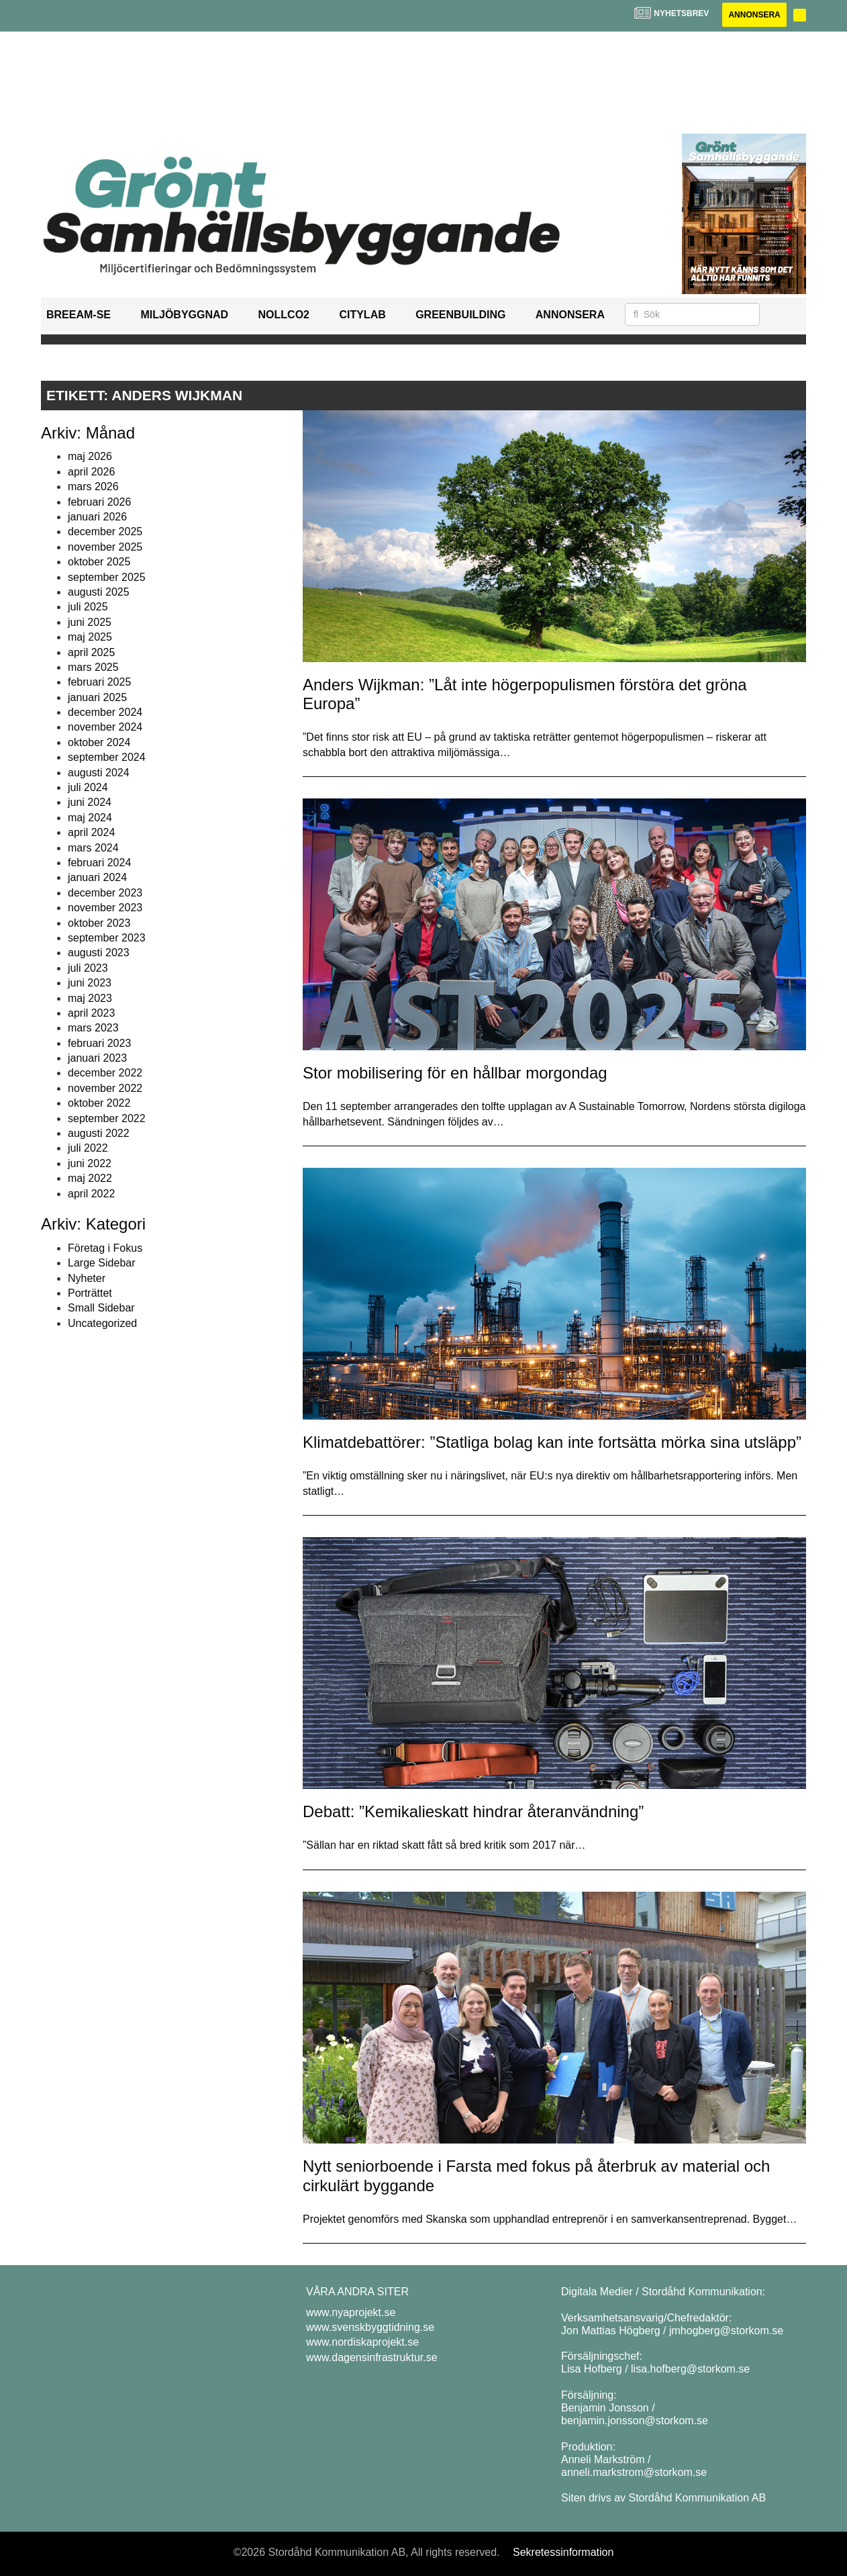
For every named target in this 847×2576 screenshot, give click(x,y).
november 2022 (105, 1088)
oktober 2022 (99, 1103)
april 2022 (91, 1193)
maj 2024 (90, 817)
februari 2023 (99, 1043)
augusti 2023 (99, 952)
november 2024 (105, 727)
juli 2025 (88, 606)
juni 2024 (89, 802)
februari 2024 (99, 862)
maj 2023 (90, 998)
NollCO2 (283, 314)
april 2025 (91, 652)
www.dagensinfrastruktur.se (372, 2357)
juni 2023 (89, 982)
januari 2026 (97, 516)
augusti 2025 (99, 592)
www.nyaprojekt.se (350, 2312)
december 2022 (105, 1072)
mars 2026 (93, 486)
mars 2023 (93, 1027)
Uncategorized (102, 1323)
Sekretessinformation (563, 2552)
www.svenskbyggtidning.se (370, 2327)
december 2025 (105, 531)
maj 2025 (90, 637)
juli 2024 (88, 787)
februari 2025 (99, 682)
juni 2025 (89, 622)
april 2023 (91, 1013)
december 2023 (105, 893)
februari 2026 (99, 502)
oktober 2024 (99, 742)
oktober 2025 (99, 561)
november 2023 (105, 907)
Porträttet (90, 1293)
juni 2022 (89, 1163)
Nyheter (86, 1278)
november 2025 (105, 547)
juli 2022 (88, 1148)
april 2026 (91, 471)
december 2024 (105, 712)
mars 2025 (93, 667)
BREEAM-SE (78, 314)
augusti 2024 (99, 772)
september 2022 (107, 1118)
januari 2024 (97, 877)
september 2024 (107, 757)
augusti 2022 (99, 1133)
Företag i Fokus (105, 1248)
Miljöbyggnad (184, 314)
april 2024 (91, 832)
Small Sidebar (101, 1308)
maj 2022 (90, 1178)
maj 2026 (90, 456)
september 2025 (107, 577)
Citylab (362, 314)
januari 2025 (97, 697)
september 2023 (107, 938)
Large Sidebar (102, 1263)
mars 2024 (93, 848)
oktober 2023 (99, 923)
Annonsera (754, 14)
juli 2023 (88, 968)
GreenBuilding (460, 314)
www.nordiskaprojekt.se (362, 2342)
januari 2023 (97, 1058)
